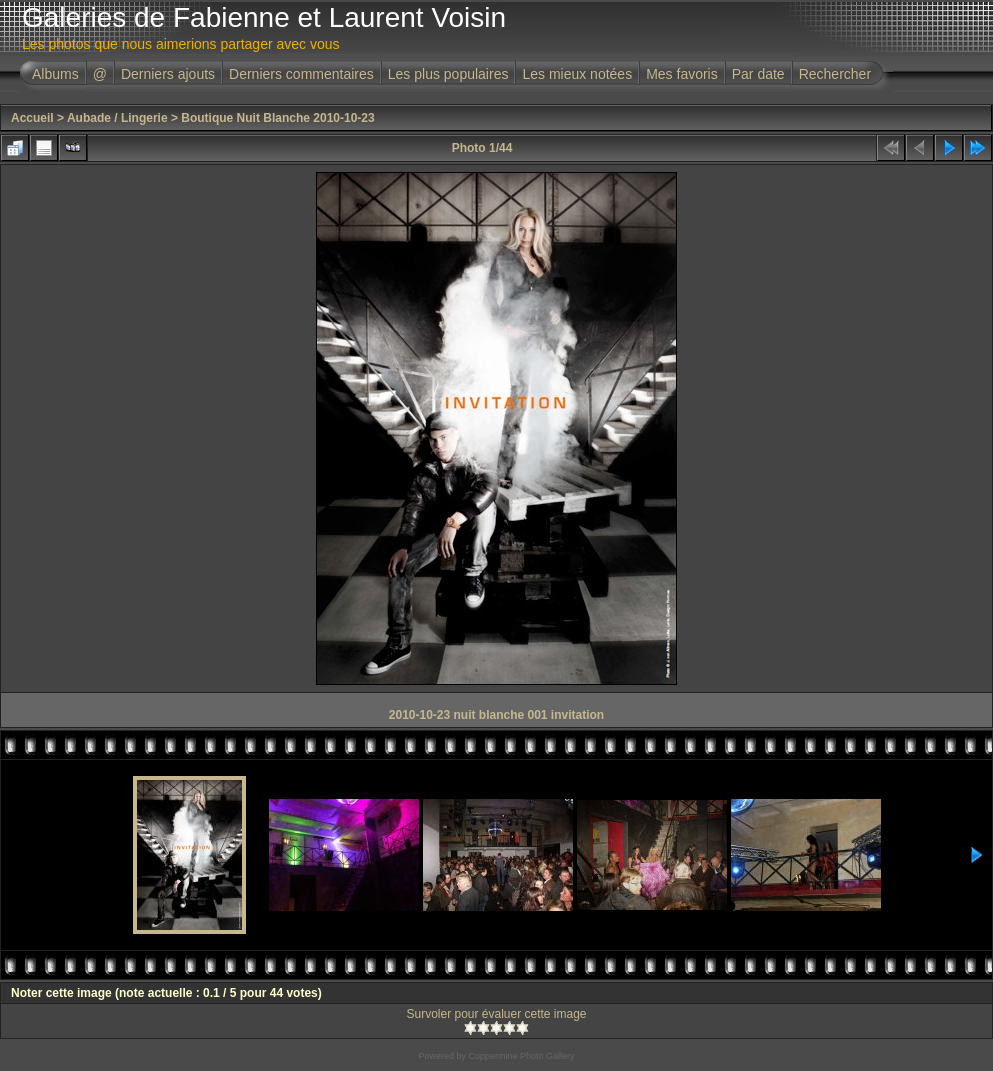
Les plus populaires (448, 74)
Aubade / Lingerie (117, 118)
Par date (758, 74)
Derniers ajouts (168, 74)
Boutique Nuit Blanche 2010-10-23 (277, 118)
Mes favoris (682, 74)
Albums (55, 74)
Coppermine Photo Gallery (521, 1056)
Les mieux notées (577, 74)
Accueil (32, 118)
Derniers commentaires (301, 74)
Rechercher (835, 74)
